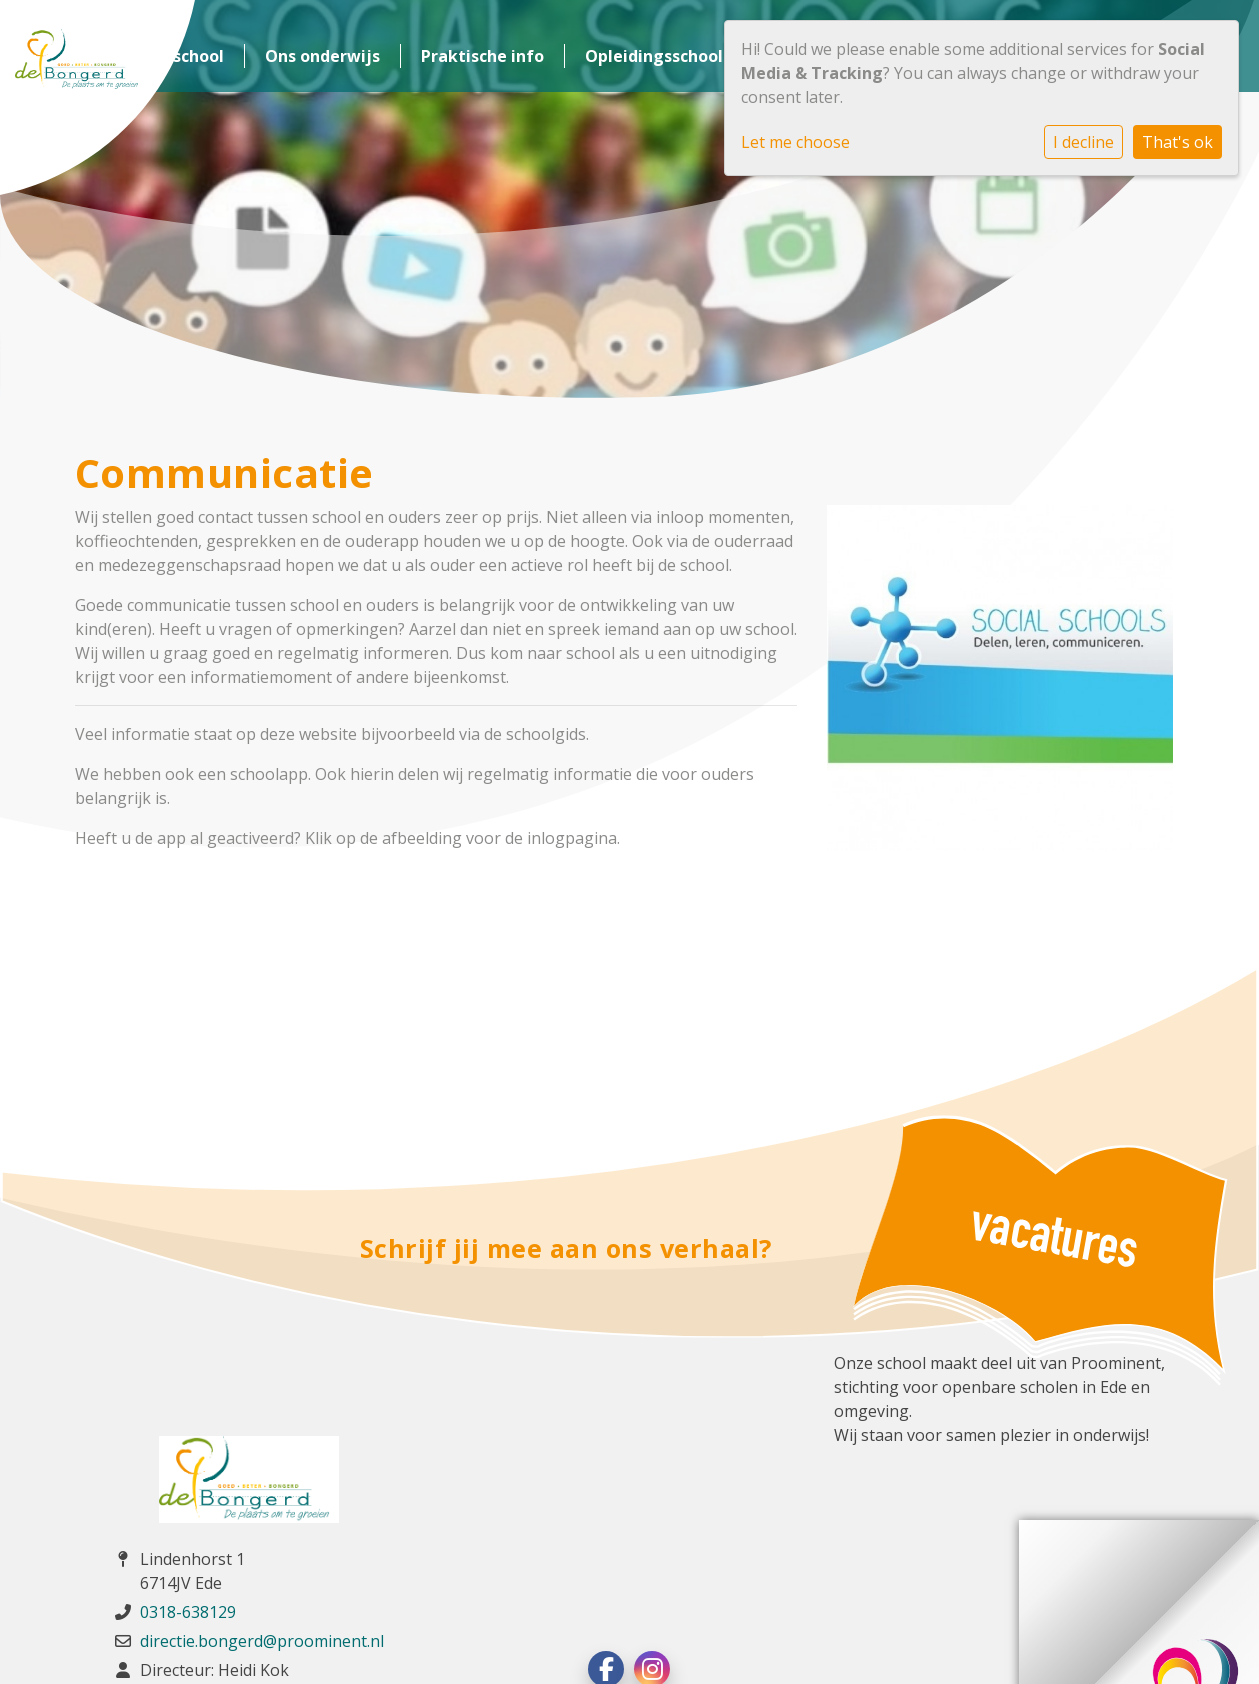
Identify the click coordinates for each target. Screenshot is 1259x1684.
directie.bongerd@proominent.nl (262, 1641)
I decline (1083, 142)
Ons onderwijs (322, 56)
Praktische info (482, 56)
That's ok (1177, 142)
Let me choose (795, 142)
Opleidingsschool (654, 56)
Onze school (175, 56)
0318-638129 (188, 1612)
